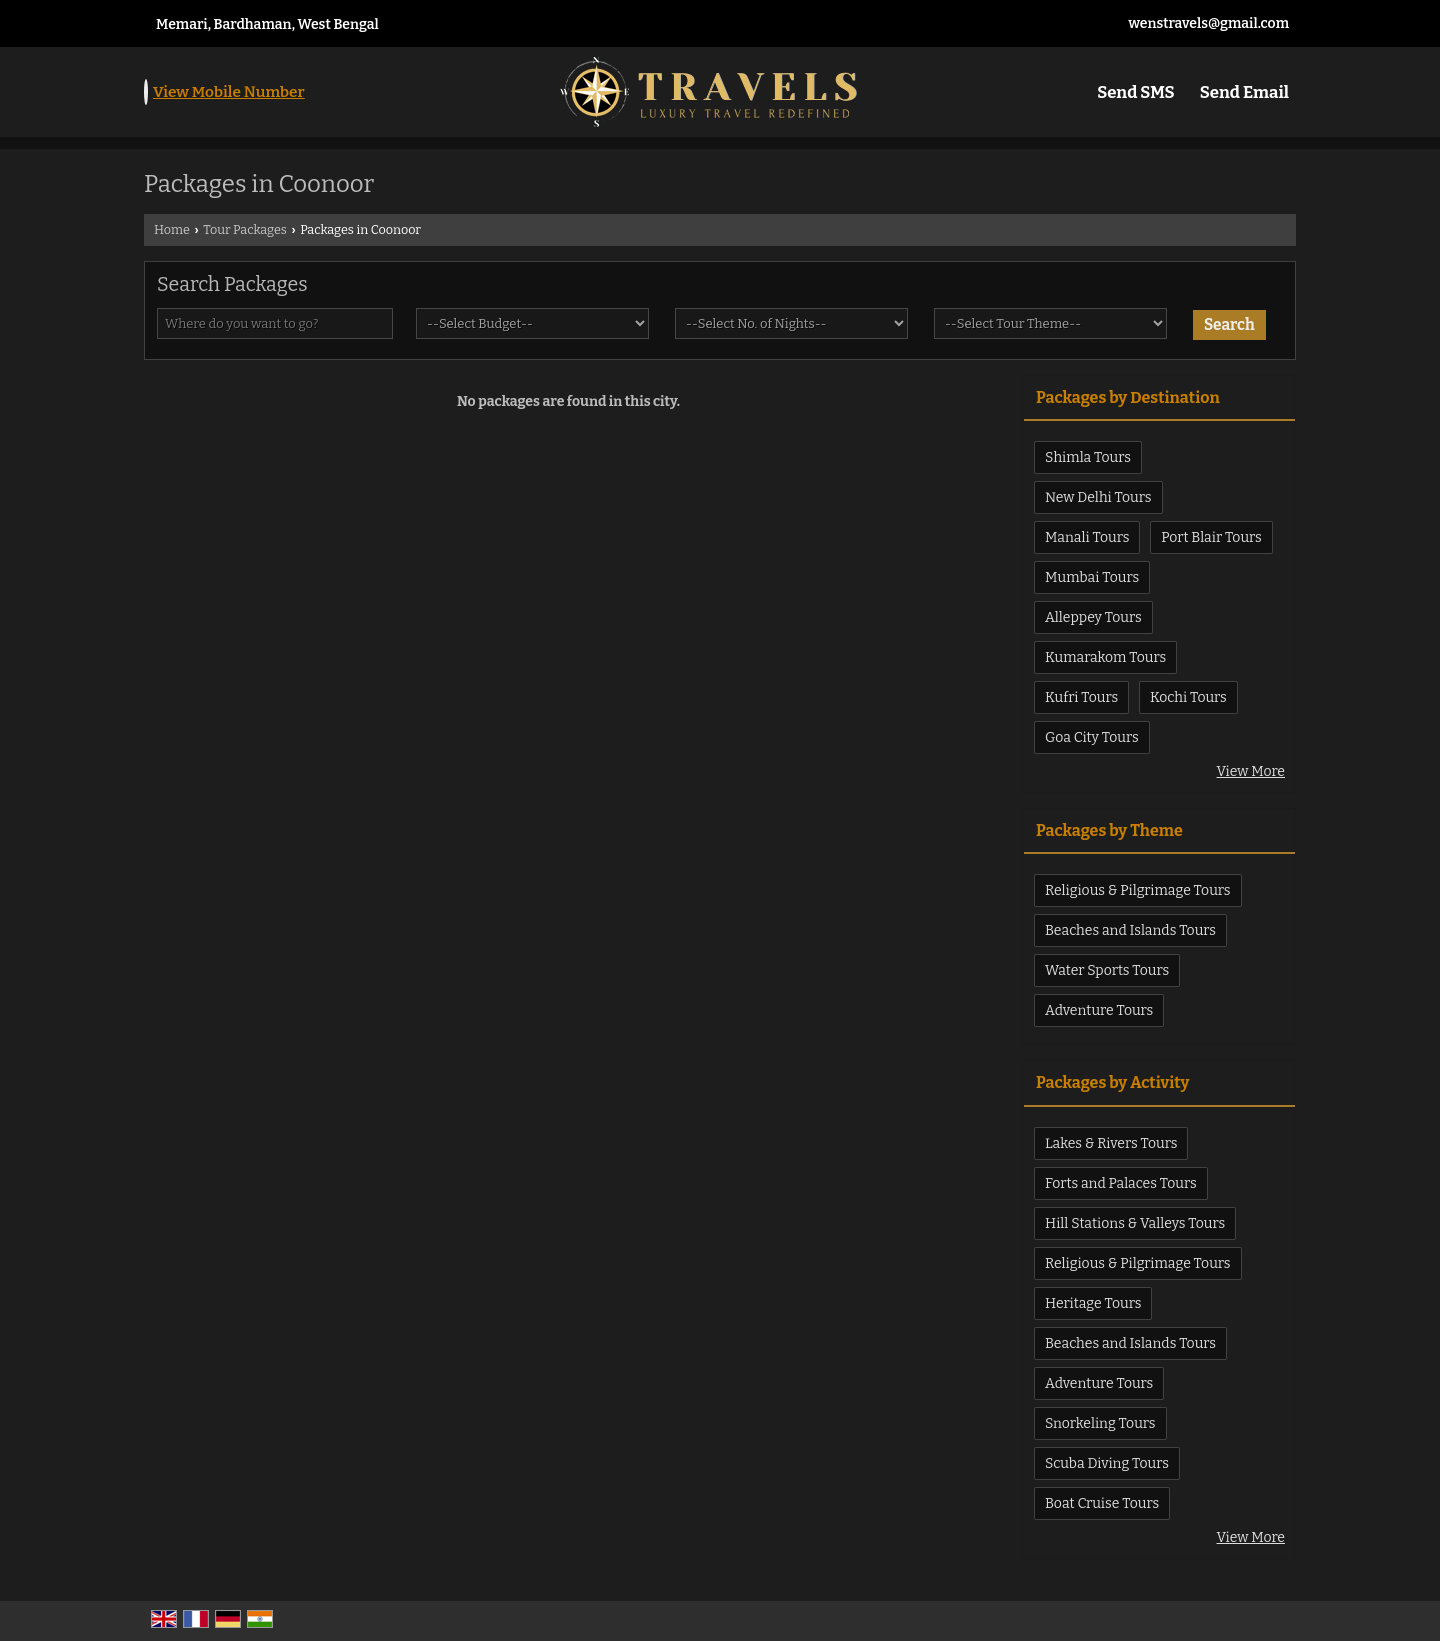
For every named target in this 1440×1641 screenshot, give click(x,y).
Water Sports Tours (1107, 970)
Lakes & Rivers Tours (1111, 1143)
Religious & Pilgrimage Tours (1138, 890)
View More (1251, 771)
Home (172, 229)
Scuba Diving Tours (1107, 1463)
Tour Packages (245, 229)
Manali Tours (1087, 537)
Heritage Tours (1093, 1303)
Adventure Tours (1099, 1010)
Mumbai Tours (1092, 577)
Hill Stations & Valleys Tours (1135, 1223)
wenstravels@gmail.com (1208, 23)
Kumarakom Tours (1105, 657)
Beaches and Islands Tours (1130, 930)
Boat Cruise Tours (1102, 1503)
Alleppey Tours (1093, 617)
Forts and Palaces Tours (1121, 1183)
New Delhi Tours (1098, 497)
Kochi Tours (1188, 697)
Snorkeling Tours (1100, 1423)
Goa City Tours (1092, 737)
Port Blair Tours (1211, 537)
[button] (229, 92)
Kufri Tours (1081, 697)
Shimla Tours (1088, 457)
